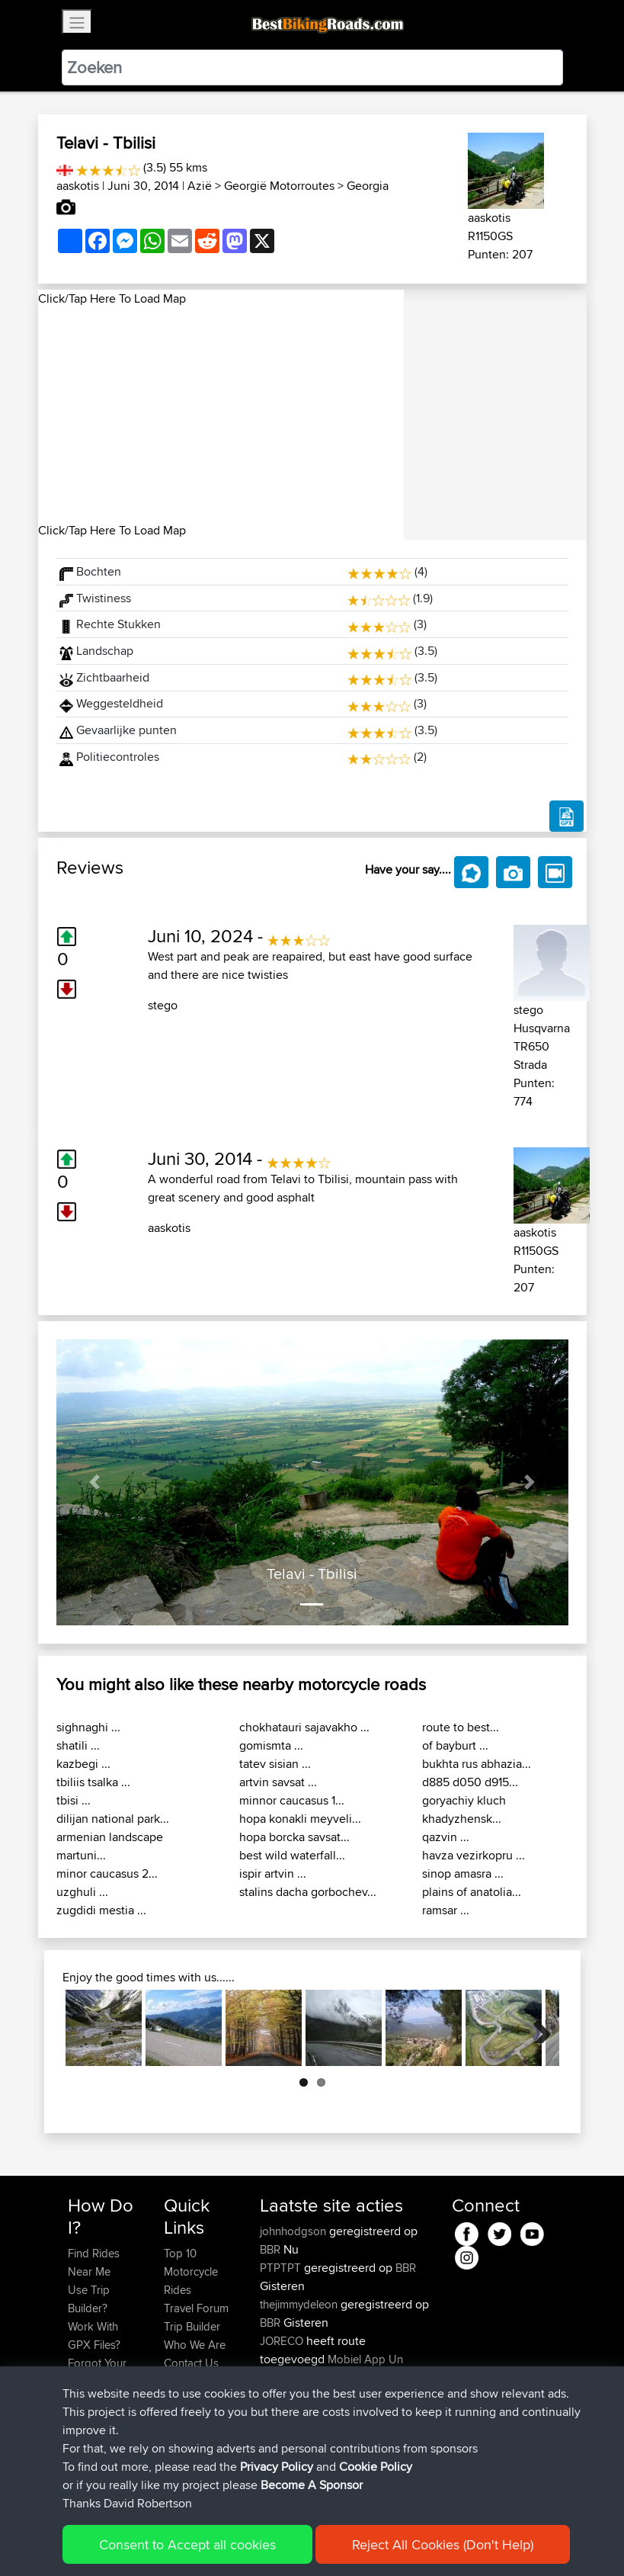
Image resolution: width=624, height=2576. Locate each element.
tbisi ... (73, 1800)
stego (163, 1005)
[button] (94, 1482)
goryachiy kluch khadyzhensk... (464, 1809)
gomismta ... (271, 1745)
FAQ (78, 2436)
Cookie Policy (348, 2542)
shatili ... (78, 1745)
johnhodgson (294, 2231)
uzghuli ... (82, 1892)
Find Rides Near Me (94, 2262)
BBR (270, 2249)
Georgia (368, 185)
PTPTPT (282, 2268)
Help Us (184, 2381)
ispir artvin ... (272, 1873)
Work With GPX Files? (94, 2335)
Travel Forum (196, 2308)
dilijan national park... (112, 1818)
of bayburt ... (455, 1745)
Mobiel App (357, 2359)
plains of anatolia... (471, 1892)
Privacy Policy (272, 2542)
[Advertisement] (221, 414)
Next (536, 2028)
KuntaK (279, 2451)
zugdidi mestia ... (101, 1910)
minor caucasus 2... (107, 1873)
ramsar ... (445, 1910)
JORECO (283, 2341)
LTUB (368, 2451)
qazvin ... (445, 1837)
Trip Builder (192, 2326)
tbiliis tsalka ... (93, 1782)
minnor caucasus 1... (291, 1800)
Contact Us (191, 2363)
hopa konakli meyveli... (300, 1818)
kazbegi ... (83, 1763)
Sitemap (210, 2542)
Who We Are (195, 2345)
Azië (199, 185)
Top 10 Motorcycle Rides (191, 2271)
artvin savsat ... (278, 1782)
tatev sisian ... (275, 1763)
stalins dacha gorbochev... (307, 1892)
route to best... (460, 1727)
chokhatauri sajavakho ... (304, 1727)
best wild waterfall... (292, 1855)
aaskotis (77, 185)
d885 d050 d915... (470, 1782)
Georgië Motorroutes (279, 185)
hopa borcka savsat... (294, 1837)
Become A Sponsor (93, 2409)
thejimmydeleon (300, 2304)
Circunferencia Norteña (316, 2432)
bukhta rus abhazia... (476, 1763)
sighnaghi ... (88, 1727)
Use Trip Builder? (89, 2299)
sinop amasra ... (463, 1873)
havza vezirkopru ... (473, 1855)
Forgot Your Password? (97, 2372)
